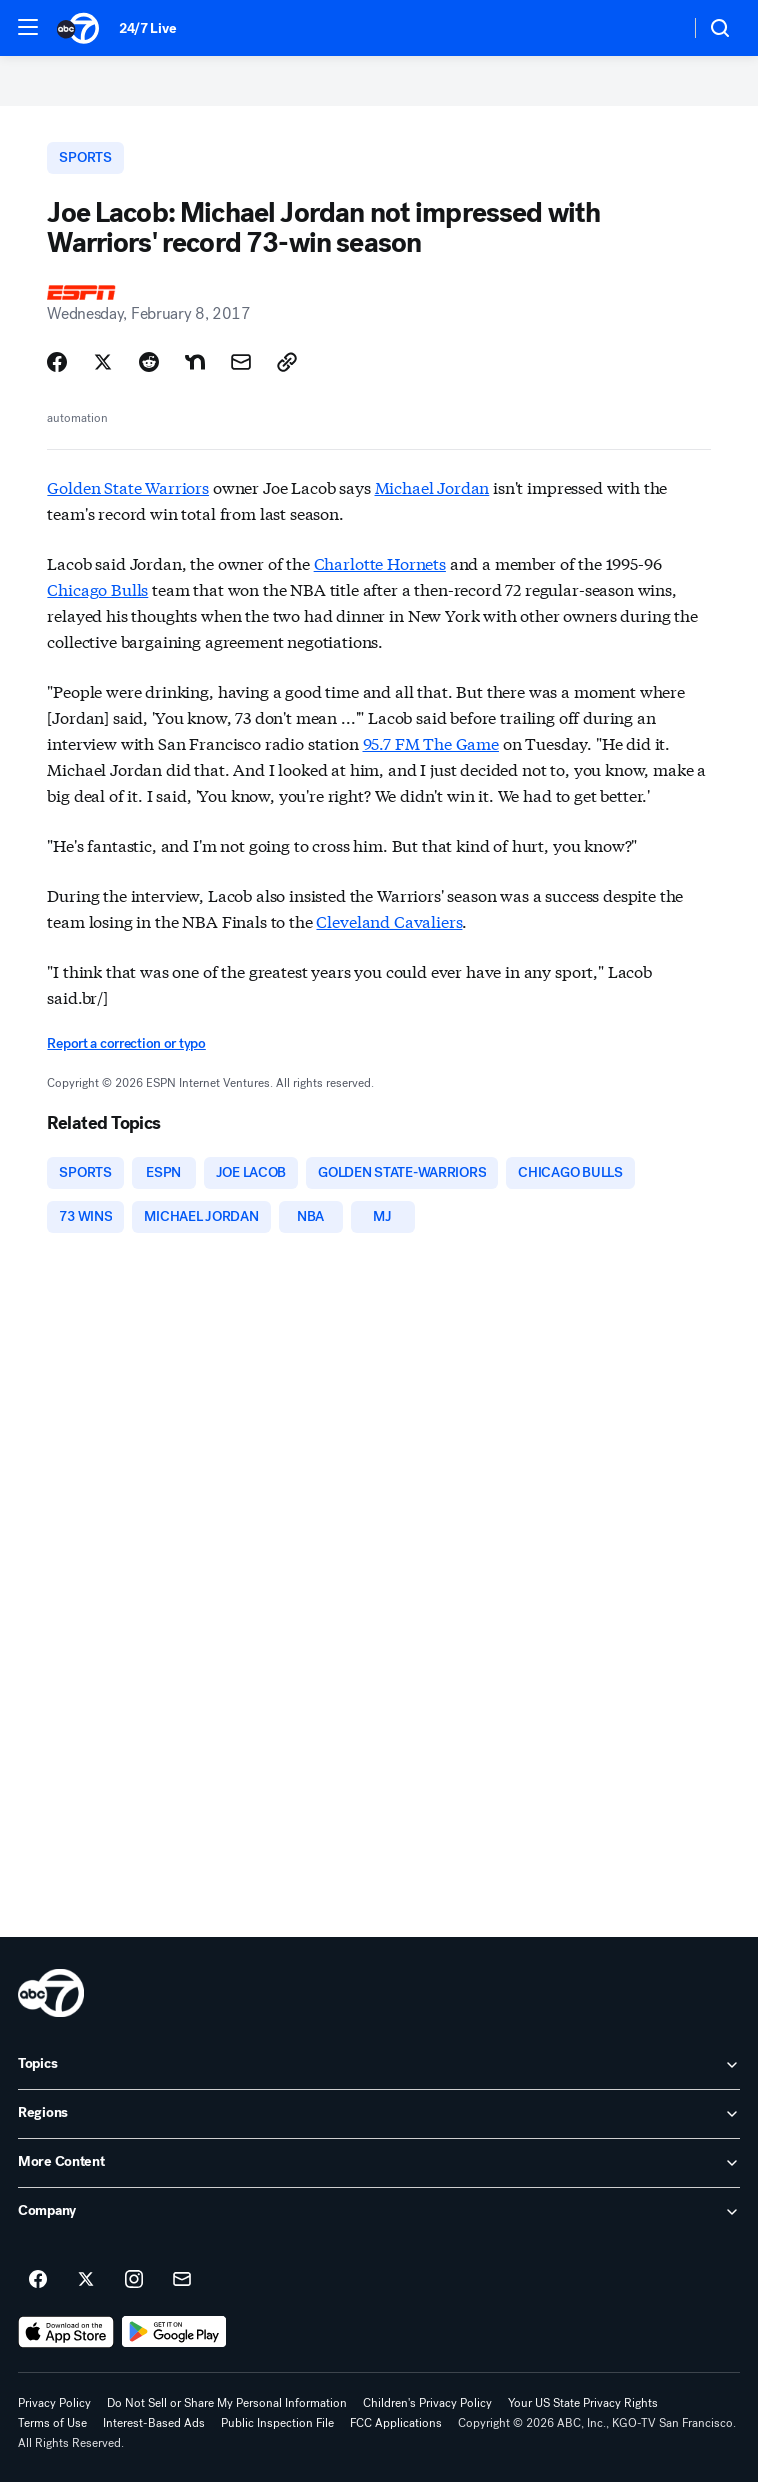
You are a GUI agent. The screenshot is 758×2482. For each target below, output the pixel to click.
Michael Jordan (432, 486)
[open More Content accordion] (379, 2163)
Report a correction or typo (126, 1043)
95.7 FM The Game (431, 742)
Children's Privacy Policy (427, 2403)
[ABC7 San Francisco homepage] (78, 28)
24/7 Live (147, 28)
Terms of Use (52, 2423)
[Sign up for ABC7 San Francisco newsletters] (182, 2280)
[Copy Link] (287, 362)
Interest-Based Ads (154, 2423)
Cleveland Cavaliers (389, 920)
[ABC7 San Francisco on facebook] (38, 2280)
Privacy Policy (54, 2403)
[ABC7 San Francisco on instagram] (134, 2280)
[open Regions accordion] (379, 2114)
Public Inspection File (277, 2423)
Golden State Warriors (128, 486)
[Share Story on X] (103, 362)
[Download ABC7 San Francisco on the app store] (66, 2332)
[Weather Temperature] (658, 28)
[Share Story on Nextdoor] (195, 362)
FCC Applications (396, 2423)
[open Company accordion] (379, 2212)
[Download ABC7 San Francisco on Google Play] (174, 2332)
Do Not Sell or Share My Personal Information (227, 2403)
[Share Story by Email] (241, 362)
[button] (28, 27)
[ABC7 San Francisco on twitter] (86, 2280)
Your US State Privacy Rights (583, 2403)
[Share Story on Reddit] (149, 362)
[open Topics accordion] (379, 2065)
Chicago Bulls (97, 588)
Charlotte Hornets (380, 562)
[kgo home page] (51, 1993)
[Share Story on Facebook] (57, 362)
